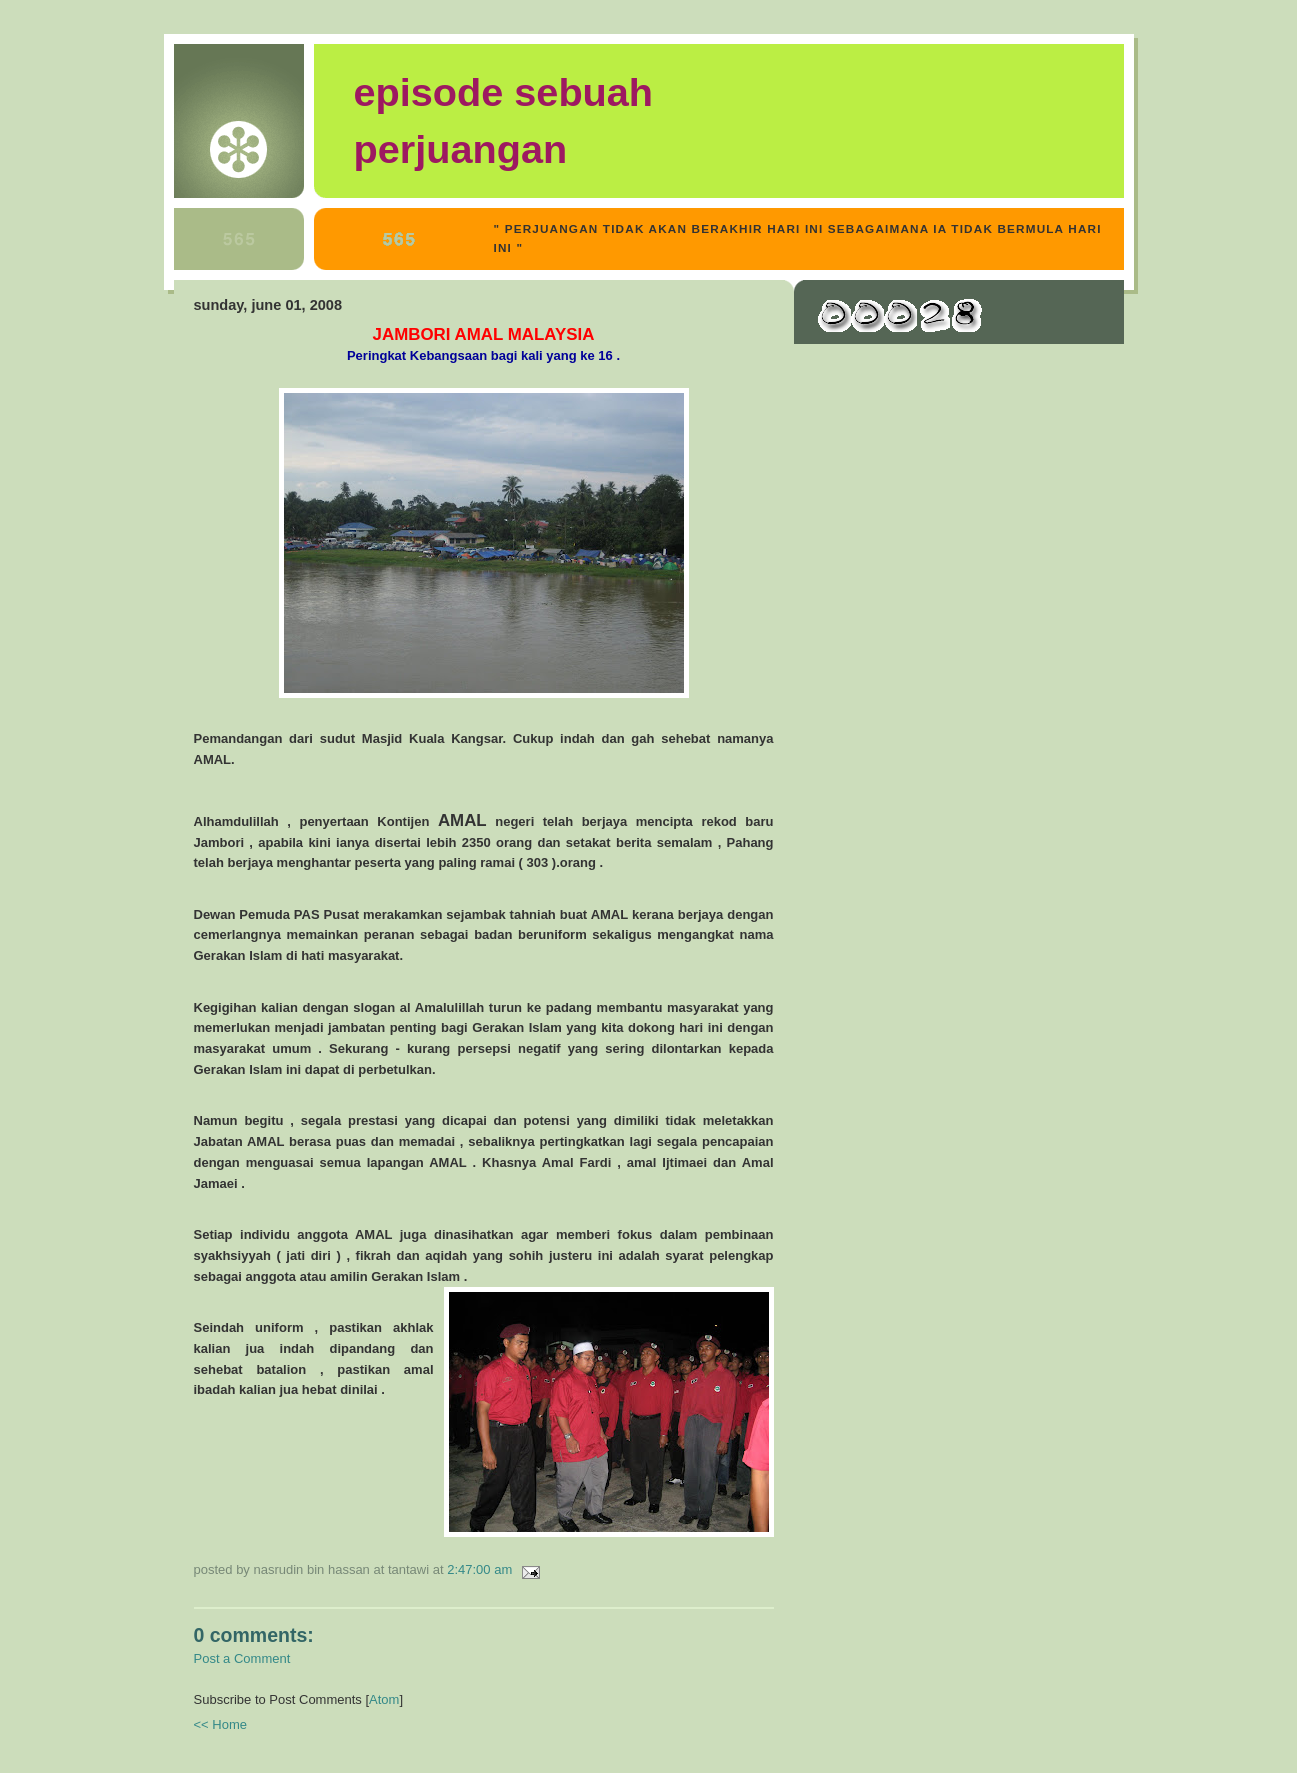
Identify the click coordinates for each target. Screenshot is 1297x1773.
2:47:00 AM (481, 1569)
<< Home (220, 1724)
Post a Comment (242, 1658)
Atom (384, 1699)
